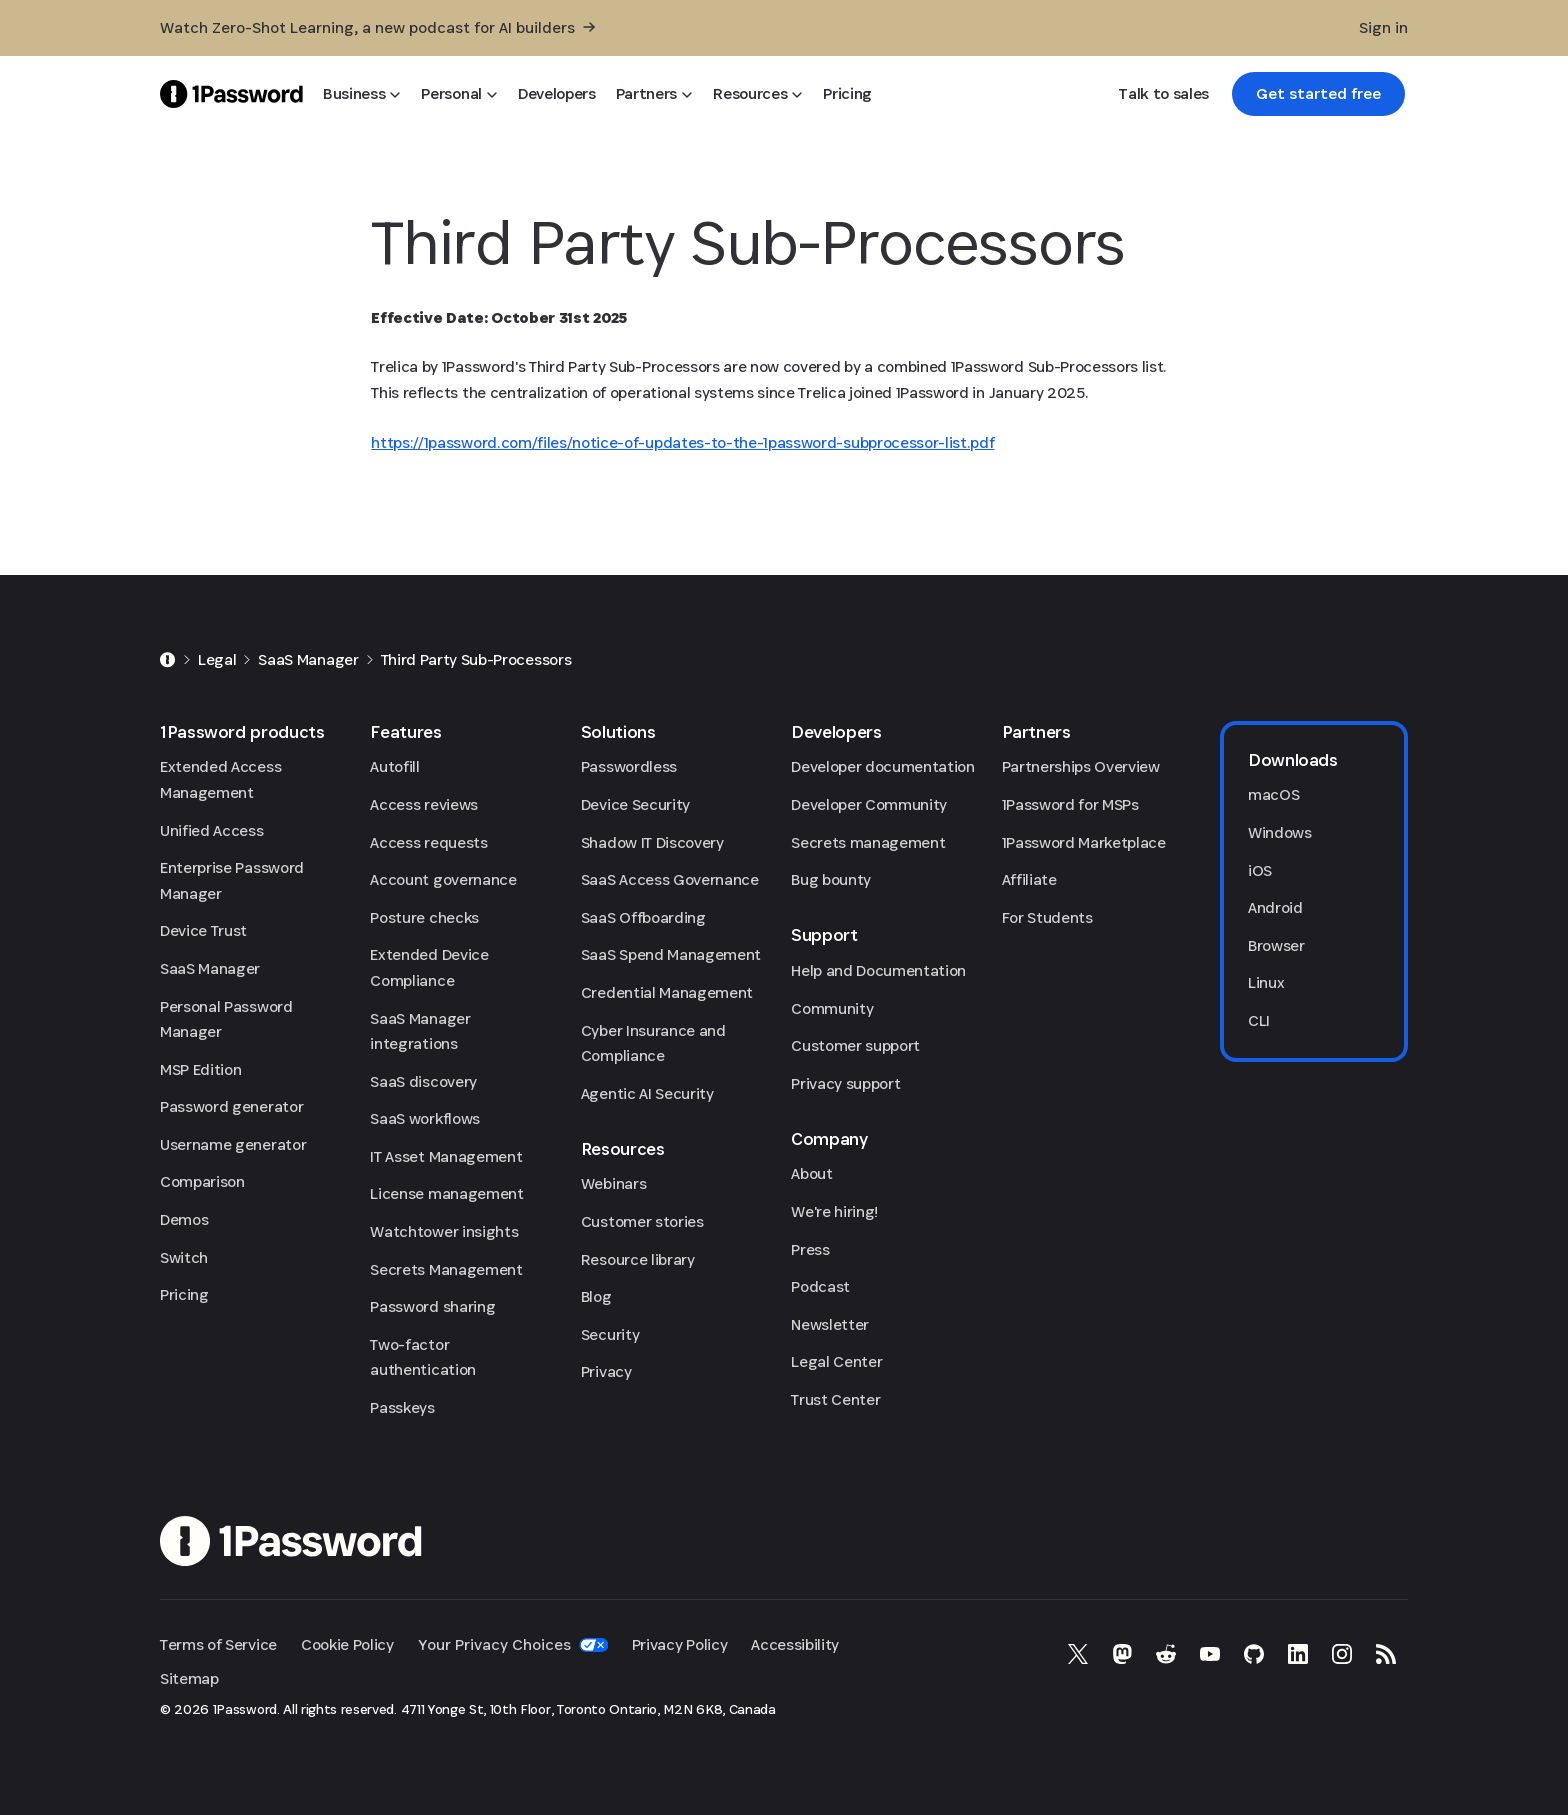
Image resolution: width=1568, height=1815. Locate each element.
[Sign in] (1383, 28)
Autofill (394, 766)
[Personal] (459, 94)
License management (446, 1193)
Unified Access (212, 830)
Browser (1276, 945)
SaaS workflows (425, 1118)
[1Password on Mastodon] (1122, 1654)
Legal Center (836, 1361)
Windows (1280, 832)
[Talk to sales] (1163, 94)
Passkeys (402, 1407)
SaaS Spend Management (671, 954)
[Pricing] (847, 94)
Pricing (184, 1294)
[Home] (168, 660)
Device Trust (203, 930)
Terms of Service (218, 1644)
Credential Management (667, 992)
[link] (1318, 94)
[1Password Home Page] (231, 93)
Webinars (613, 1183)
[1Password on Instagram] (1342, 1654)
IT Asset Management (446, 1156)
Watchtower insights (444, 1231)
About (811, 1173)
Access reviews (424, 804)
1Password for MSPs (1070, 804)
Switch (184, 1257)
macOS (1273, 794)
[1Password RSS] (1386, 1654)
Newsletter (830, 1324)
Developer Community (869, 804)
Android (1275, 907)
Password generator (231, 1106)
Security (610, 1334)
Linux (1266, 982)
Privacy (606, 1371)
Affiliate (1029, 879)
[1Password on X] (1078, 1654)
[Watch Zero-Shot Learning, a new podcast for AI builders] (377, 28)
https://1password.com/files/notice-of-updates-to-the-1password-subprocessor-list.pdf (682, 442)
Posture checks (424, 917)
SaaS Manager (308, 659)
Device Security (635, 804)
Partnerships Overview (1081, 766)
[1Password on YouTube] (1210, 1654)
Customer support (855, 1045)
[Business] (362, 94)
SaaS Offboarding (643, 917)
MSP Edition (200, 1069)
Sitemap (189, 1678)
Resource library (638, 1259)
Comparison (202, 1181)
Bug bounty (831, 879)
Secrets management (868, 842)
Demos (184, 1219)
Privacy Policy (680, 1644)
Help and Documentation (878, 970)
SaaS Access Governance (670, 879)
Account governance (443, 879)
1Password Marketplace (1084, 842)
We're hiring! (834, 1211)
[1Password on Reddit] (1166, 1654)
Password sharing (432, 1306)
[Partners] (654, 94)
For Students (1047, 917)
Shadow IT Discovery (652, 842)
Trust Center (835, 1399)
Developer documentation (883, 766)
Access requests (428, 842)
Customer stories (642, 1221)
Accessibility (795, 1644)
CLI (1259, 1020)
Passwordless (629, 766)
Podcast (820, 1286)
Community (832, 1008)
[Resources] (758, 94)
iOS (1260, 870)
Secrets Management (446, 1269)
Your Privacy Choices (513, 1644)
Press (810, 1249)
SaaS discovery (423, 1081)
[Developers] (557, 94)
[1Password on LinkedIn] (1298, 1654)
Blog (596, 1296)
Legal (217, 659)
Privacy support (845, 1083)
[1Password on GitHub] (1254, 1654)
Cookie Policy (347, 1644)
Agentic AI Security (647, 1093)
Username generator (233, 1144)
